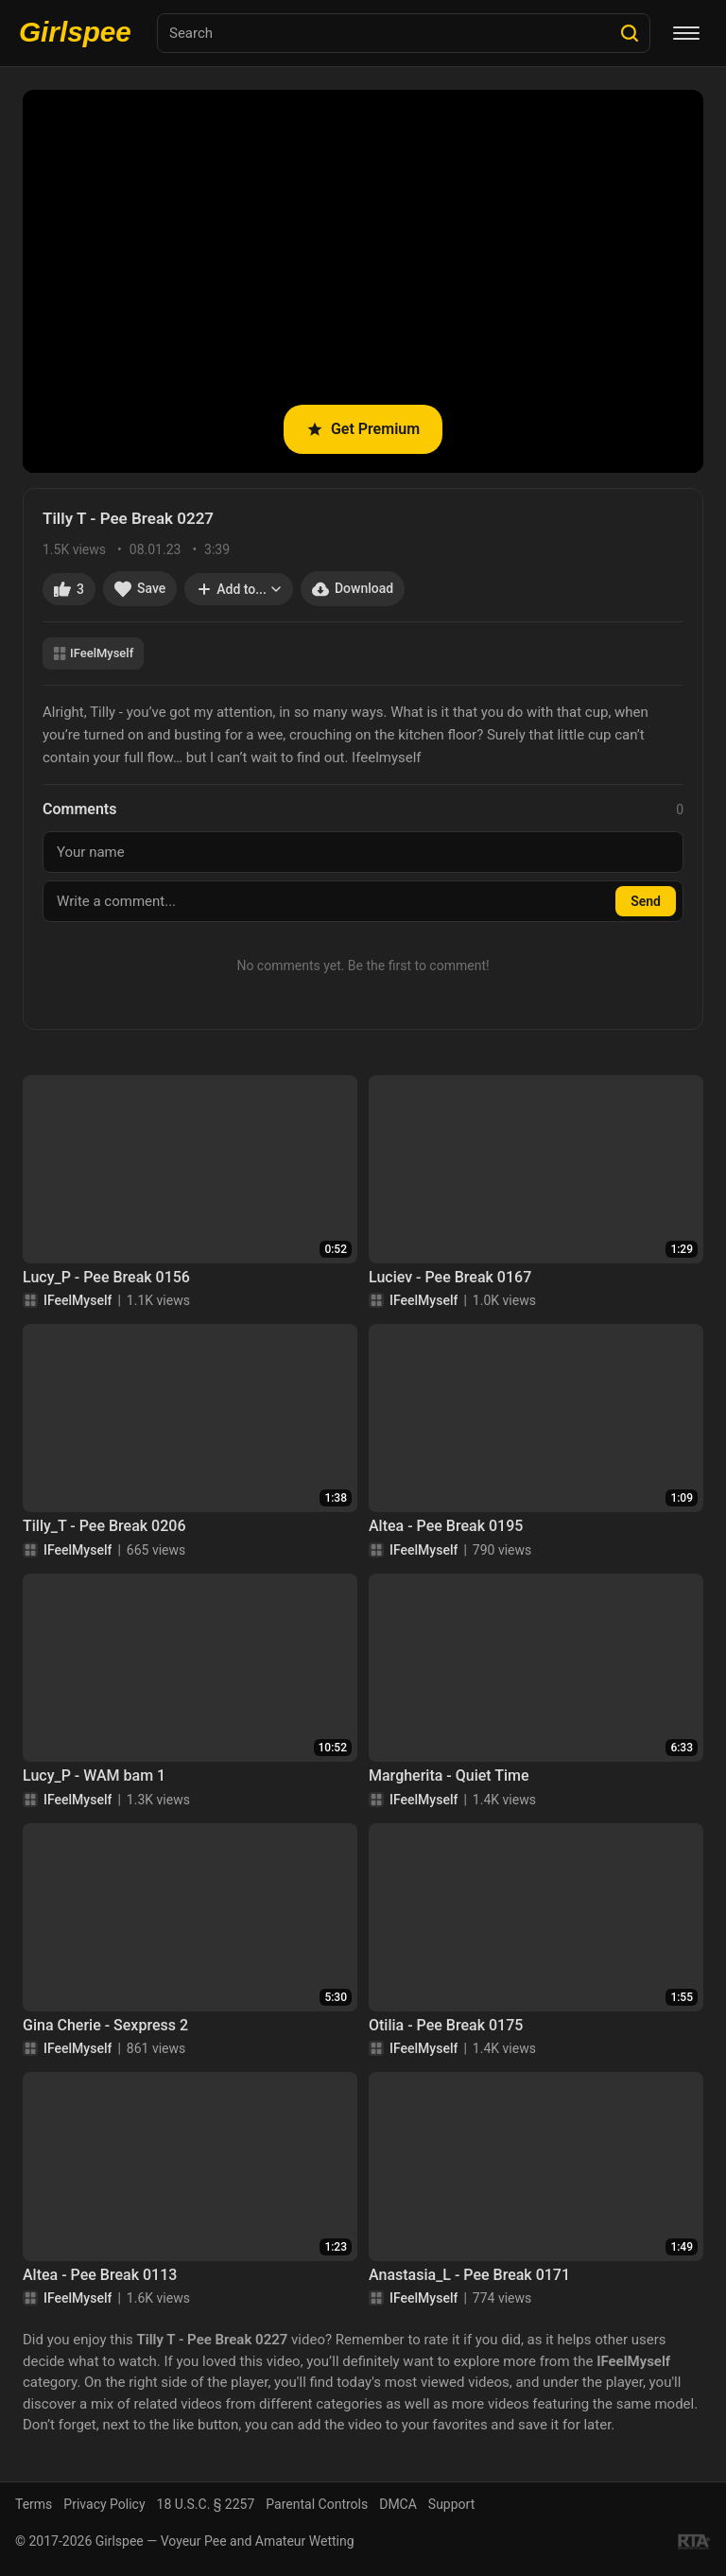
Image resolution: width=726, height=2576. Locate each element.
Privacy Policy (104, 2504)
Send (646, 901)
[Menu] (686, 33)
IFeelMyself (93, 653)
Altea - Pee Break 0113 (100, 2275)
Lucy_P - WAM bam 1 (94, 1775)
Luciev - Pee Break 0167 (450, 1277)
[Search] (629, 33)
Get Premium (363, 429)
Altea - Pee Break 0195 (446, 1526)
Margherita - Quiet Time (449, 1775)
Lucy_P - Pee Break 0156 (106, 1277)
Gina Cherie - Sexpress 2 (105, 2025)
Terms (33, 2504)
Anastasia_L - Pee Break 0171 (469, 2275)
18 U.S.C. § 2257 (206, 2504)
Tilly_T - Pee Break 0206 (104, 1526)
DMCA (398, 2504)
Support (451, 2504)
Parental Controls (317, 2504)
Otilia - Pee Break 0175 (446, 2025)
